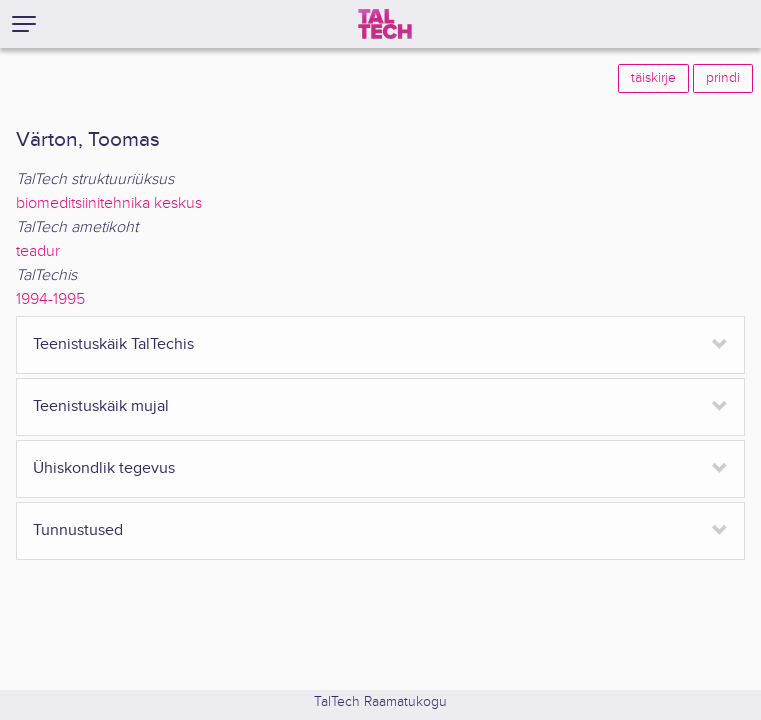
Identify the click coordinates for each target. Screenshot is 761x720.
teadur (38, 251)
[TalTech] (385, 24)
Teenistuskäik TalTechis (113, 344)
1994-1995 (50, 299)
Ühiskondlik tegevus (104, 468)
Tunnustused (78, 530)
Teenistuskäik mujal (101, 406)
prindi (723, 78)
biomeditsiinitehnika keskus (109, 203)
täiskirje (653, 78)
